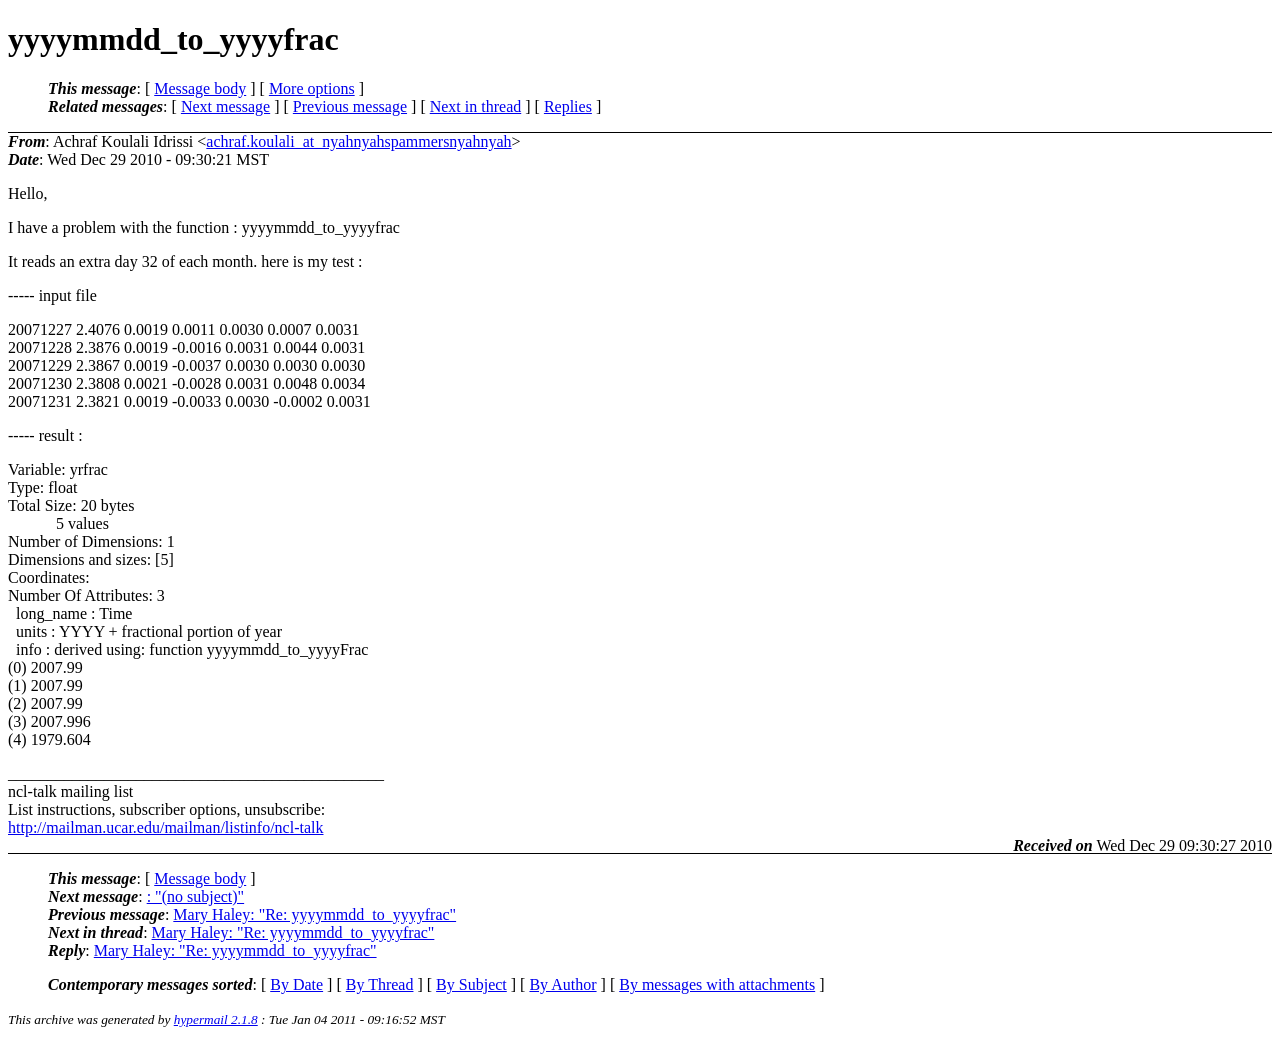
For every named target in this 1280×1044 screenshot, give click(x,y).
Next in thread (476, 106)
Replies (568, 106)
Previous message (350, 106)
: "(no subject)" (195, 896)
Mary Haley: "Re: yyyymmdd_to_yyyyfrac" (314, 914)
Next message (225, 106)
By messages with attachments (717, 984)
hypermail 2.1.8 (216, 1019)
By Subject (471, 984)
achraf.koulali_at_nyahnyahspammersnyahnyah (358, 141)
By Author (562, 984)
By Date (296, 984)
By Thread (380, 984)
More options (312, 88)
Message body (200, 88)
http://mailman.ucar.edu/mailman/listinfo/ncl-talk (165, 827)
